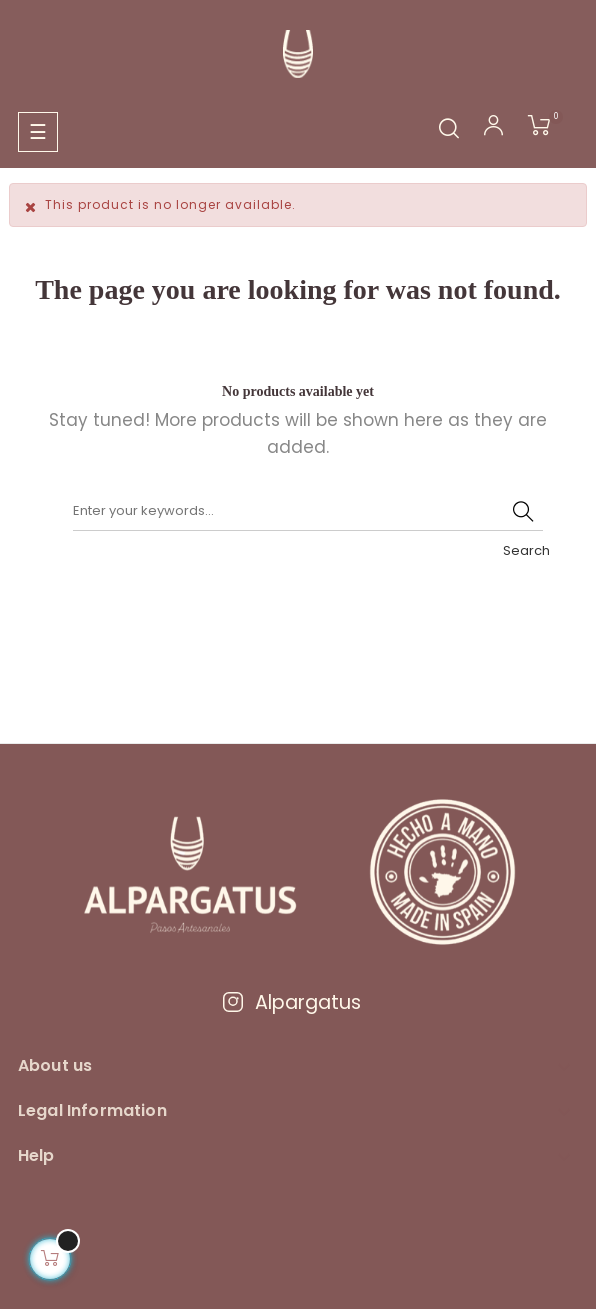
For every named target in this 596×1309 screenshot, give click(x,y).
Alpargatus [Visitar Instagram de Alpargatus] (291, 1002)
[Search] (308, 511)
